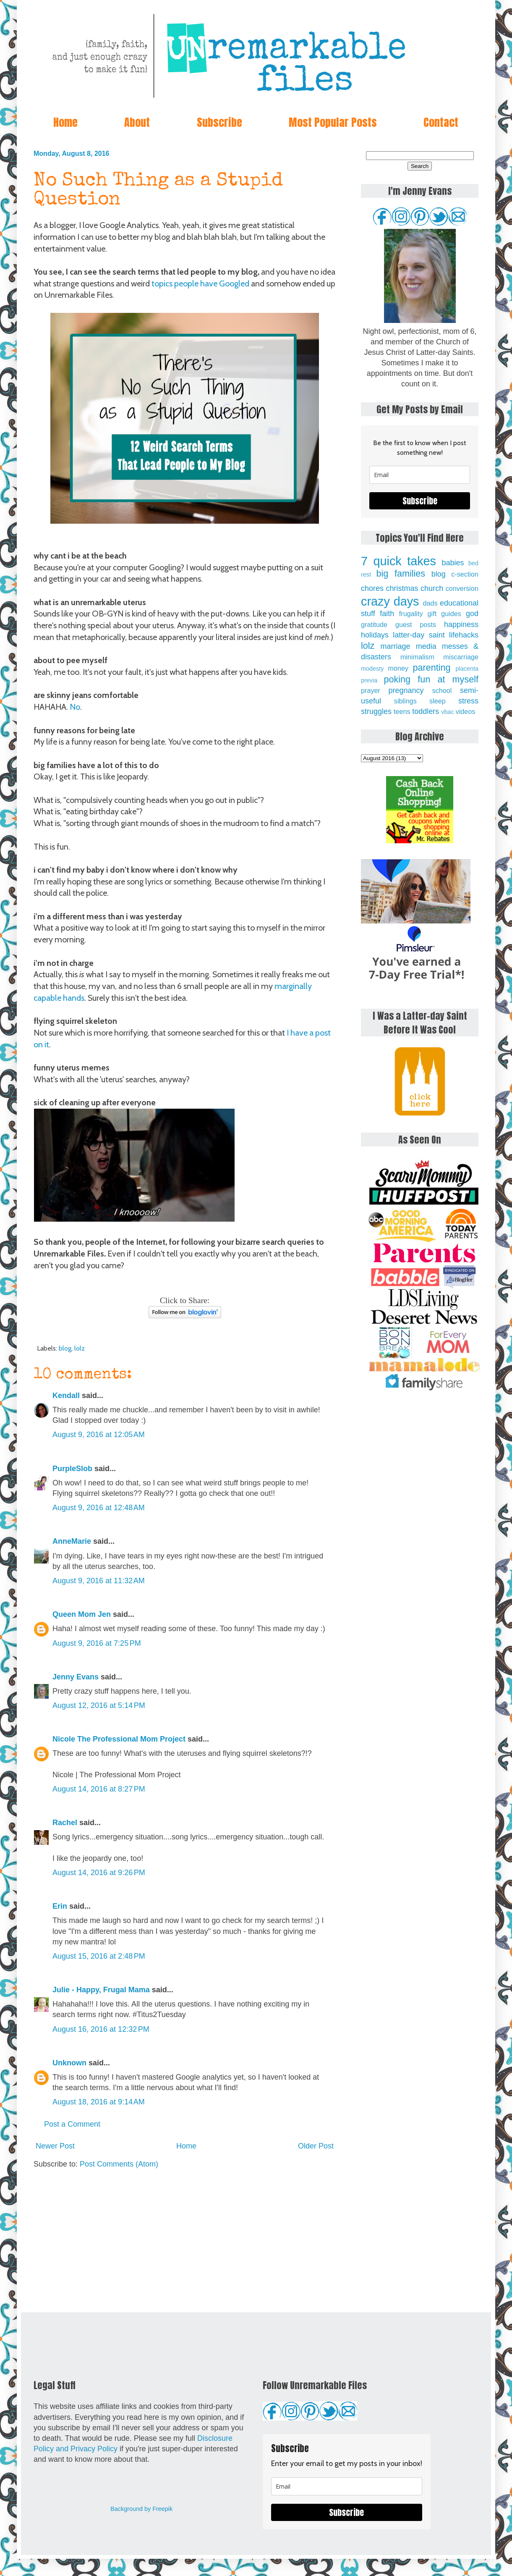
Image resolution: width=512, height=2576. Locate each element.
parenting (432, 667)
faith (387, 613)
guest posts (415, 624)
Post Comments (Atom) (119, 2164)
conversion (462, 588)
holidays (375, 635)
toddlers (425, 711)
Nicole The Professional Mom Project (118, 1739)
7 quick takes (398, 561)
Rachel (64, 1822)
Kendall (66, 1395)
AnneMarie (71, 1541)
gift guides (444, 613)
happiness (461, 624)
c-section (464, 574)
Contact (440, 122)
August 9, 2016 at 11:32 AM (98, 1581)
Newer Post (55, 2146)
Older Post (316, 2146)
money (398, 668)
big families (401, 573)
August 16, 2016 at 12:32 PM (100, 2029)
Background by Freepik (141, 2508)
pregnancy (405, 690)
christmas (402, 588)
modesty (372, 668)
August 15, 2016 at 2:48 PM (98, 1956)
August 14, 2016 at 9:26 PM (98, 1872)
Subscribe (219, 122)
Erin (59, 1906)
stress (468, 701)
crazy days (390, 601)
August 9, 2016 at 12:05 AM (98, 1434)
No (75, 707)
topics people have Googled (200, 283)
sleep (437, 701)
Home (65, 122)
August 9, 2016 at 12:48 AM (98, 1507)
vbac (447, 711)
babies (452, 563)
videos (465, 711)
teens (402, 711)
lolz (79, 1348)
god (472, 613)
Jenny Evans (75, 1677)
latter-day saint (418, 635)
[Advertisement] (185, 2241)
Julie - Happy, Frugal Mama (101, 1990)
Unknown (69, 2063)
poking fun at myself (431, 679)
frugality (411, 613)
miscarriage (460, 657)
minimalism (417, 657)
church (432, 588)
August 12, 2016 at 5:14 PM (98, 1705)
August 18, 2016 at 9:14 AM (98, 2102)
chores (372, 588)
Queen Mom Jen (81, 1614)
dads (430, 603)
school (442, 690)
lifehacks (463, 635)
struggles (376, 711)
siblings (405, 701)
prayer (370, 690)
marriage (395, 646)
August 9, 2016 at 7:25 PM (96, 1643)
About (137, 122)
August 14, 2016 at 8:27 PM (98, 1789)
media (426, 646)
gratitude (374, 624)
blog (65, 1348)
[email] (419, 475)
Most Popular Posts (333, 122)
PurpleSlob (72, 1468)
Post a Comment (72, 2124)
